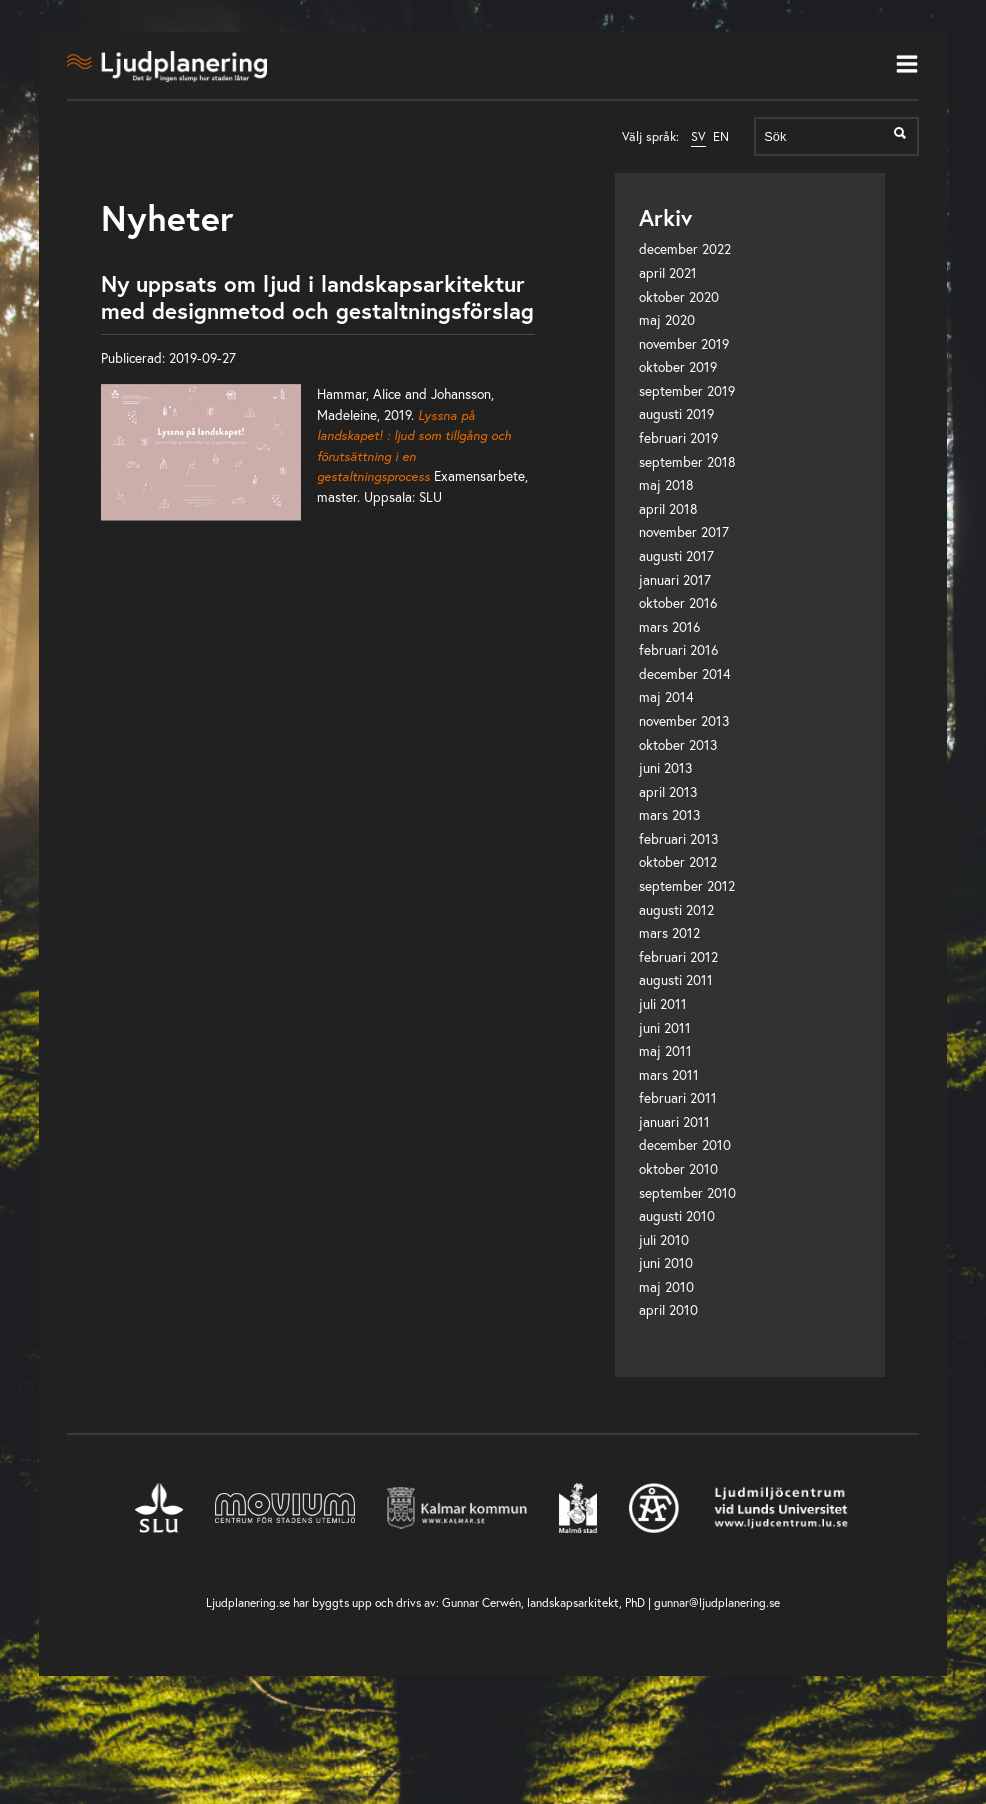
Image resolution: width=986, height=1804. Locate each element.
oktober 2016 (678, 603)
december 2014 (685, 674)
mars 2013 (669, 815)
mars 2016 (669, 627)
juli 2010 (664, 1240)
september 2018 (687, 462)
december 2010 (685, 1145)
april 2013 (668, 792)
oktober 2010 (678, 1169)
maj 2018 (666, 485)
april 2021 (668, 273)
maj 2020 (667, 320)
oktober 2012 (678, 862)
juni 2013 (665, 768)
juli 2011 (663, 1004)
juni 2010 (666, 1263)
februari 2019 (678, 438)
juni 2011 (665, 1028)
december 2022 (685, 249)
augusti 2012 (676, 910)
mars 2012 (669, 933)
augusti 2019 (676, 414)
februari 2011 (678, 1098)
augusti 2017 (676, 556)
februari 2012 (678, 957)
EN (721, 136)
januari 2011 (674, 1122)
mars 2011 (669, 1075)
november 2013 (684, 721)
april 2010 (668, 1310)
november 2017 (684, 532)
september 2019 (687, 391)
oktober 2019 (678, 367)
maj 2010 (666, 1287)
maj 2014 (666, 697)
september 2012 (687, 886)
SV (698, 136)
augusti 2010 (677, 1216)
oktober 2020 (679, 297)
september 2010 (687, 1193)
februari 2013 (678, 839)
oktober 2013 (678, 745)
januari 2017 (675, 580)
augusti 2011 (676, 980)
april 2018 (668, 509)
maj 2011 (665, 1051)
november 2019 (684, 344)
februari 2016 (678, 650)
